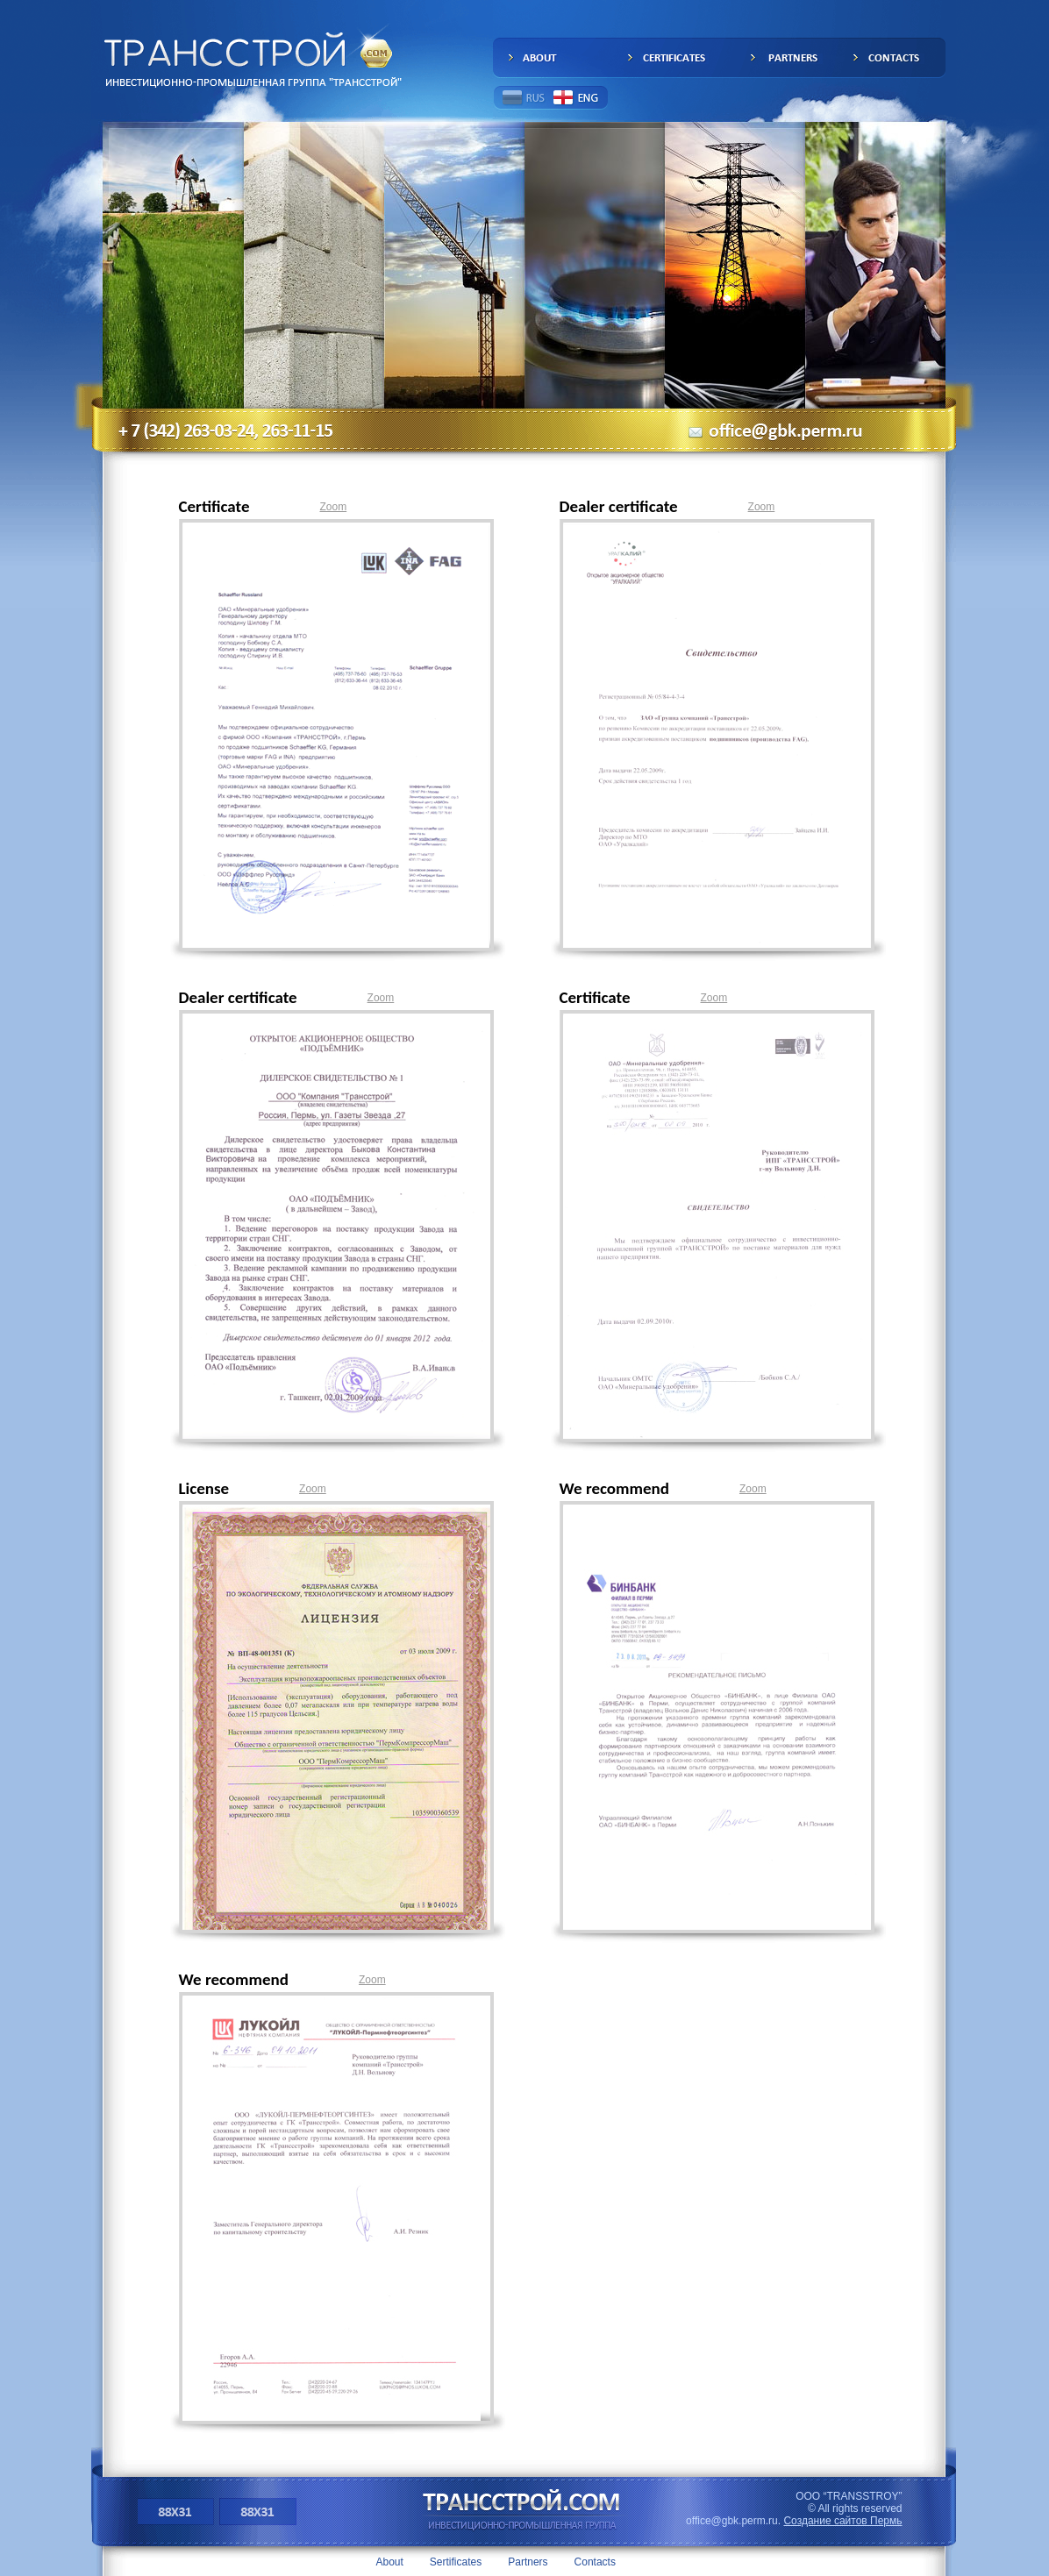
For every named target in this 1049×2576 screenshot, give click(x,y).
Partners (527, 2562)
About (389, 2562)
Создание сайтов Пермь (842, 2521)
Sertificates (456, 2562)
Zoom (333, 507)
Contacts (595, 2562)
